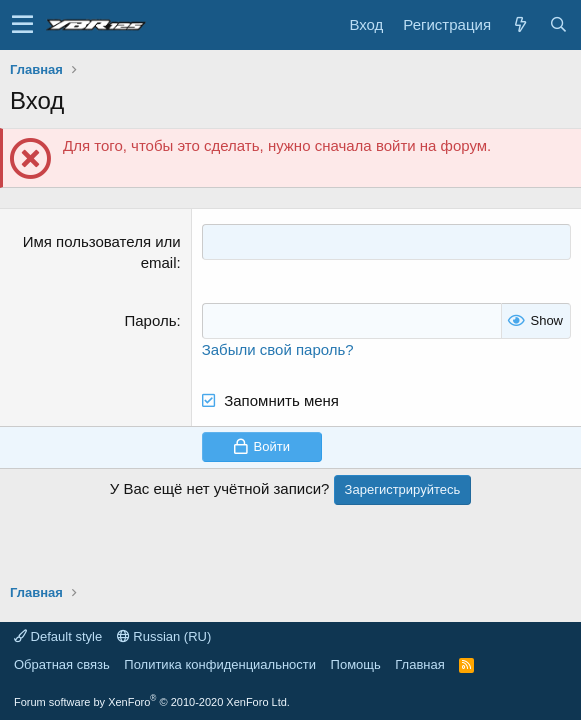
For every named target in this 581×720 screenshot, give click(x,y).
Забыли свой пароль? (278, 348)
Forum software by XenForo (152, 702)
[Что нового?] (520, 24)
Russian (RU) (164, 636)
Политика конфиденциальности (220, 664)
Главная (419, 664)
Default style (58, 636)
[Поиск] (558, 24)
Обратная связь (62, 664)
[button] (22, 25)
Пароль (151, 320)
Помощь (356, 664)
